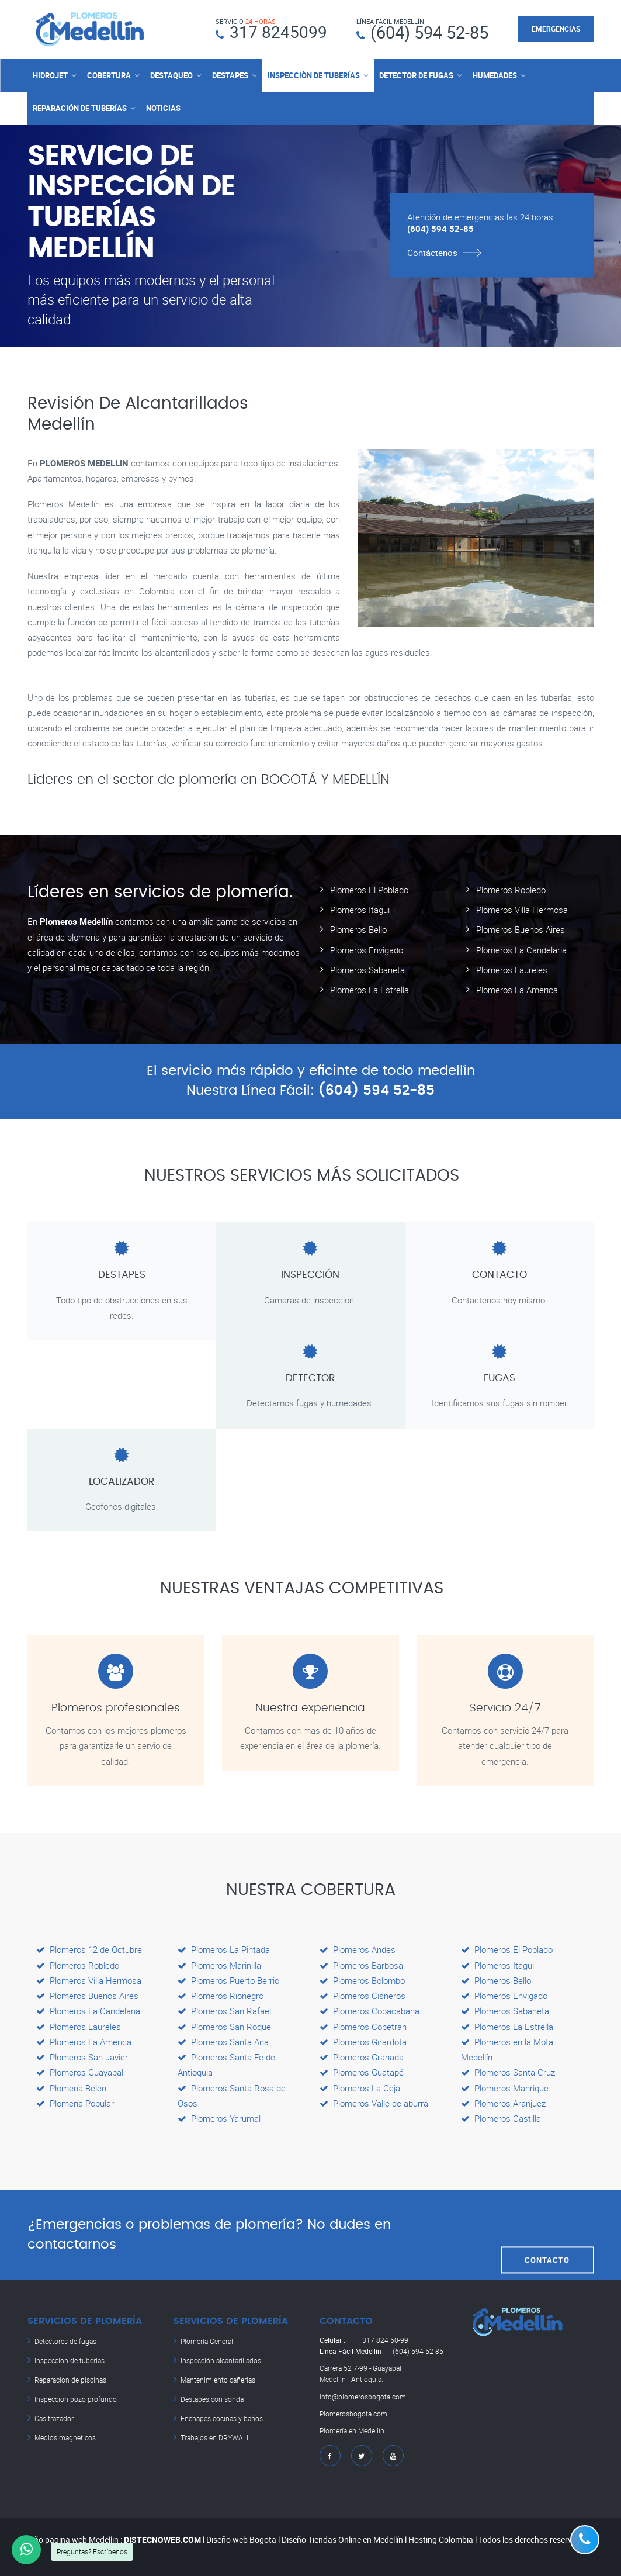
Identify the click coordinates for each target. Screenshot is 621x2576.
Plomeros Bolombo (362, 1980)
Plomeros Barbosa (361, 1964)
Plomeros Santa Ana (223, 2042)
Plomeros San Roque (224, 2026)
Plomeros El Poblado (369, 889)
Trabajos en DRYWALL (215, 2434)
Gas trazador (54, 2416)
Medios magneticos (65, 2434)
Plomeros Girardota (363, 2042)
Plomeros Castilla (501, 2118)
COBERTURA (109, 75)
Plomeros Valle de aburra (374, 2103)
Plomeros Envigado (366, 949)
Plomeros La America (517, 989)
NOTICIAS (163, 107)
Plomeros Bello (358, 929)
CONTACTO (547, 2235)
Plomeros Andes (358, 1949)
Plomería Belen (71, 2087)
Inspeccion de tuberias (69, 2359)
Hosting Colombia (440, 2539)
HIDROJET (50, 75)
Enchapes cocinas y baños (222, 2416)
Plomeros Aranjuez (503, 2103)
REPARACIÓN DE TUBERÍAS (80, 107)
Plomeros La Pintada (224, 1949)
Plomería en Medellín (352, 2430)
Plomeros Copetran (363, 2026)
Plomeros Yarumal (219, 2118)
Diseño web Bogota (241, 2539)
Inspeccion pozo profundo (75, 2397)
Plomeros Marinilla (219, 1964)
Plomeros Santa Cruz (508, 2072)
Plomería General (207, 2341)
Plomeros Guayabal (79, 2072)
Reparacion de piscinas (70, 2378)
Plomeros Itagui (360, 909)
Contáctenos (432, 252)
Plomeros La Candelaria (521, 949)
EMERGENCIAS (556, 28)
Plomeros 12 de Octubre (89, 1949)
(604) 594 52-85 (429, 31)
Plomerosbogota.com (353, 2413)
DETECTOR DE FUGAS (416, 75)
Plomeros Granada (362, 2057)
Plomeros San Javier (82, 2057)
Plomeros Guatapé (362, 2072)
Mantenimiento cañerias (218, 2378)
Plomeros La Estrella (369, 989)
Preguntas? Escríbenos (92, 2551)
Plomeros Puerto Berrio (228, 1980)
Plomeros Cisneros (362, 1995)
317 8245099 (278, 31)
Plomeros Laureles (511, 969)
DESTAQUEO (171, 75)
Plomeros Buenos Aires (520, 929)
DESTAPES (230, 75)
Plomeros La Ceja (360, 2087)
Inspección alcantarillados (221, 2359)
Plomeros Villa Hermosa (522, 909)
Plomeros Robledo (511, 889)
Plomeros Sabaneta (367, 969)
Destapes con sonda (212, 2397)
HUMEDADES (495, 75)
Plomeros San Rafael (224, 2011)
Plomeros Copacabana (369, 2011)
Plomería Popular (75, 2103)
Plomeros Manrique (505, 2087)
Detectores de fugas (65, 2341)
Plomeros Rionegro (220, 1995)
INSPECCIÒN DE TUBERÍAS (314, 75)
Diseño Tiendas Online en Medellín (342, 2539)
